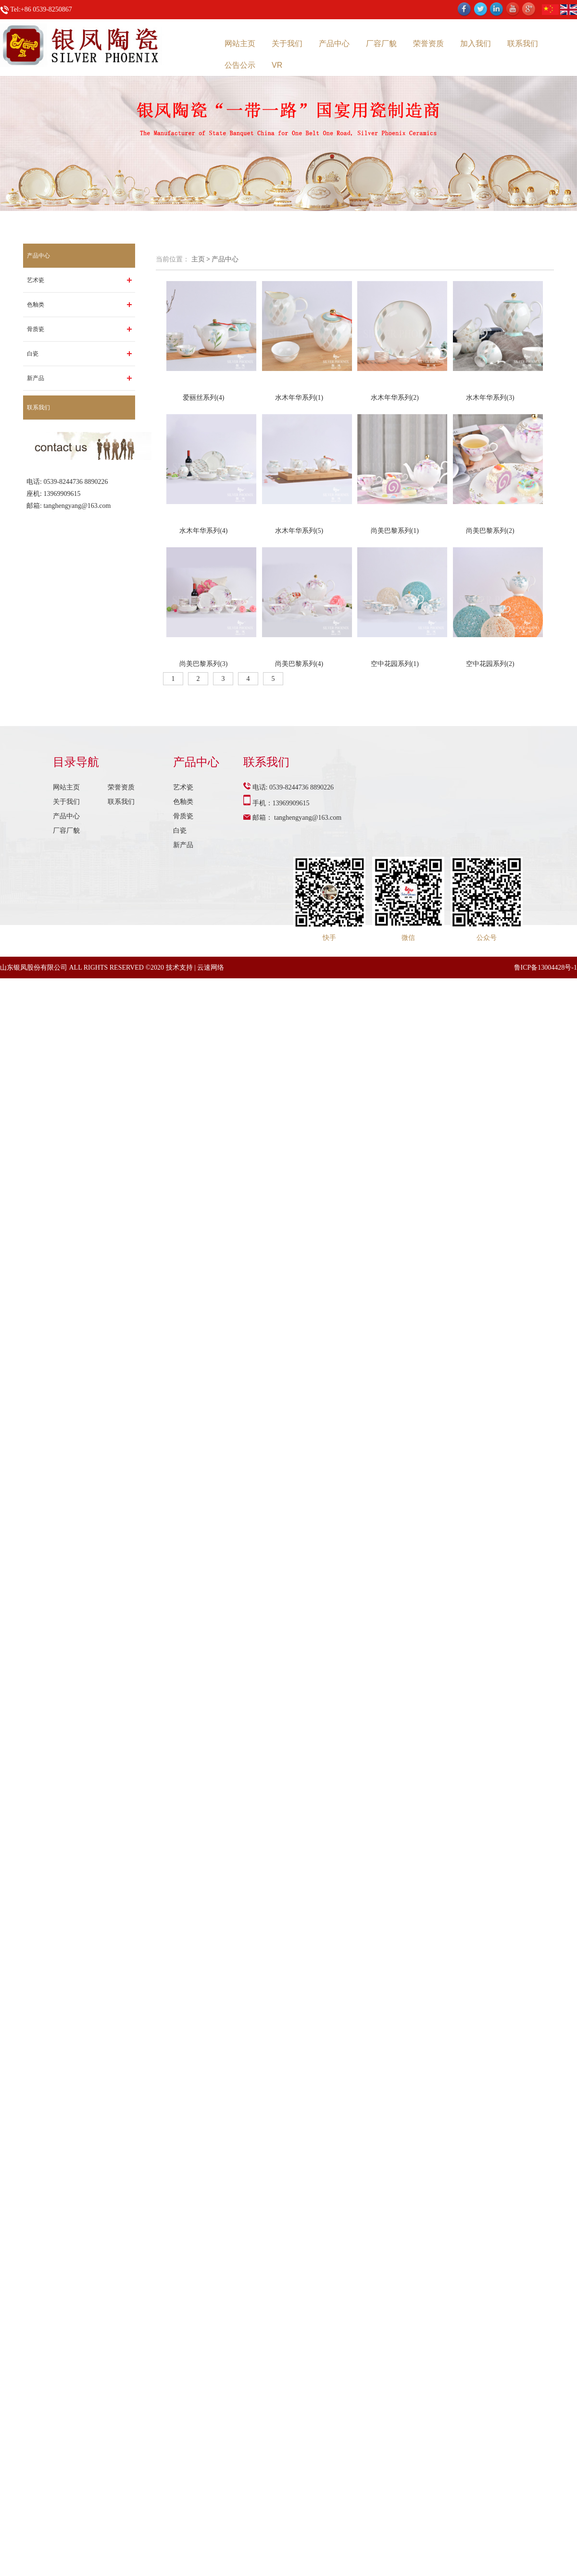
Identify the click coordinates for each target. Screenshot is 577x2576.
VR (277, 65)
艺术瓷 (35, 280)
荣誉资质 (428, 43)
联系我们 (522, 43)
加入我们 (475, 43)
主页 (198, 259)
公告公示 (240, 65)
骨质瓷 (35, 329)
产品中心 (334, 43)
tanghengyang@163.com (77, 505)
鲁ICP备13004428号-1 (545, 967)
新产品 (35, 378)
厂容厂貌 (381, 43)
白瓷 (32, 353)
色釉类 (35, 304)
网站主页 (240, 43)
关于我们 (287, 43)
